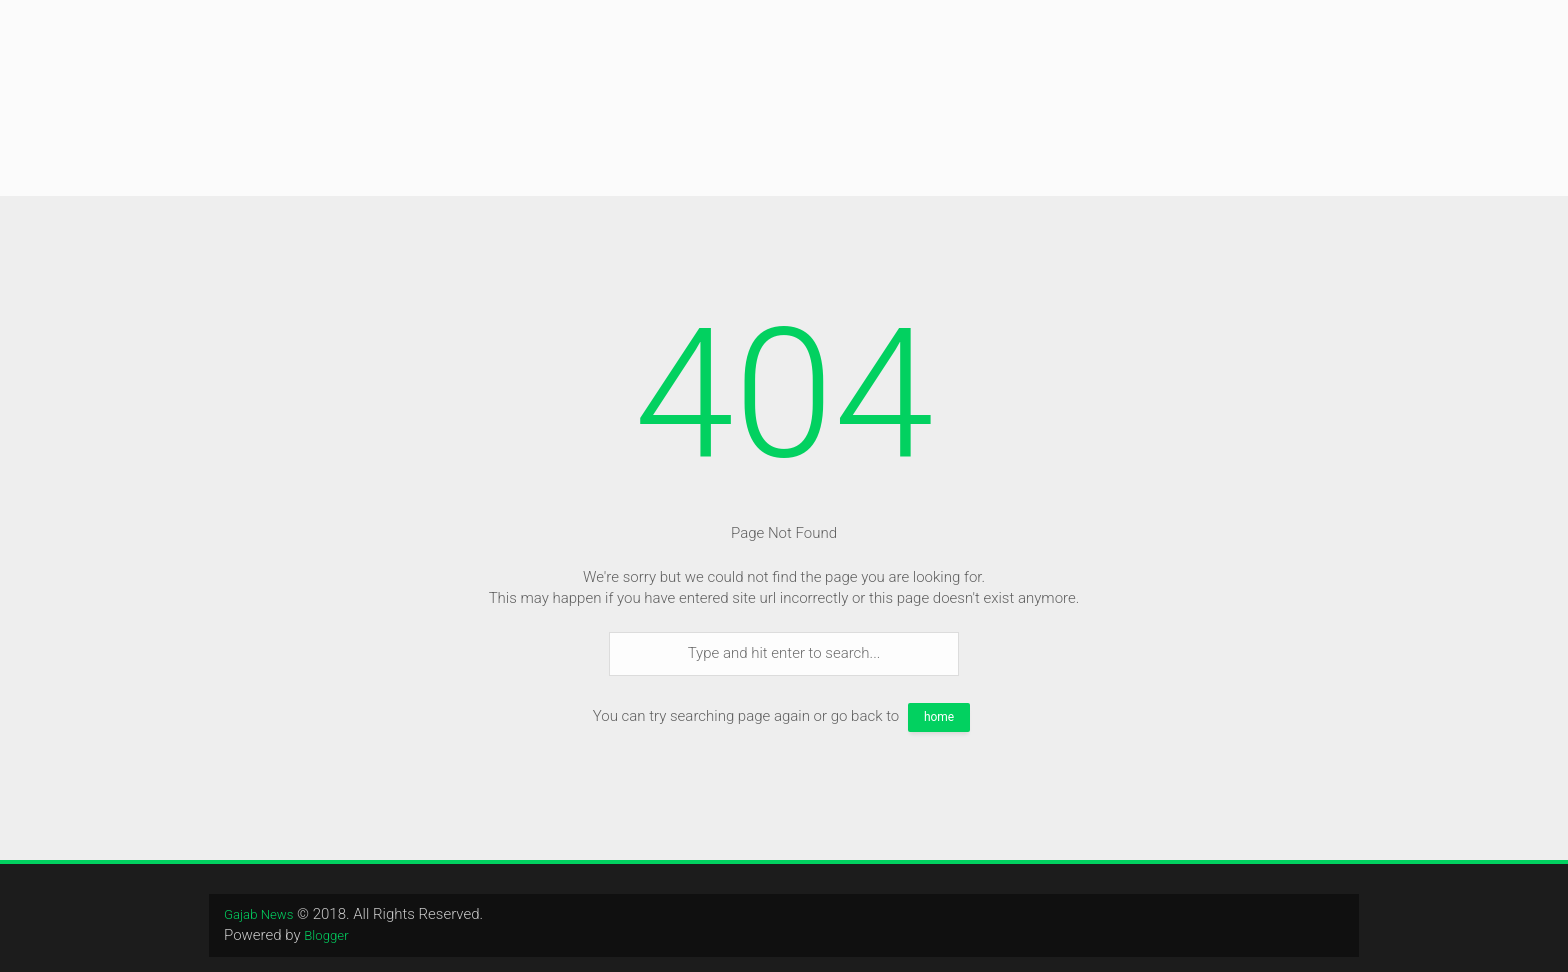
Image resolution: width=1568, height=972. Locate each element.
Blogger (329, 935)
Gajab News (263, 914)
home (939, 717)
